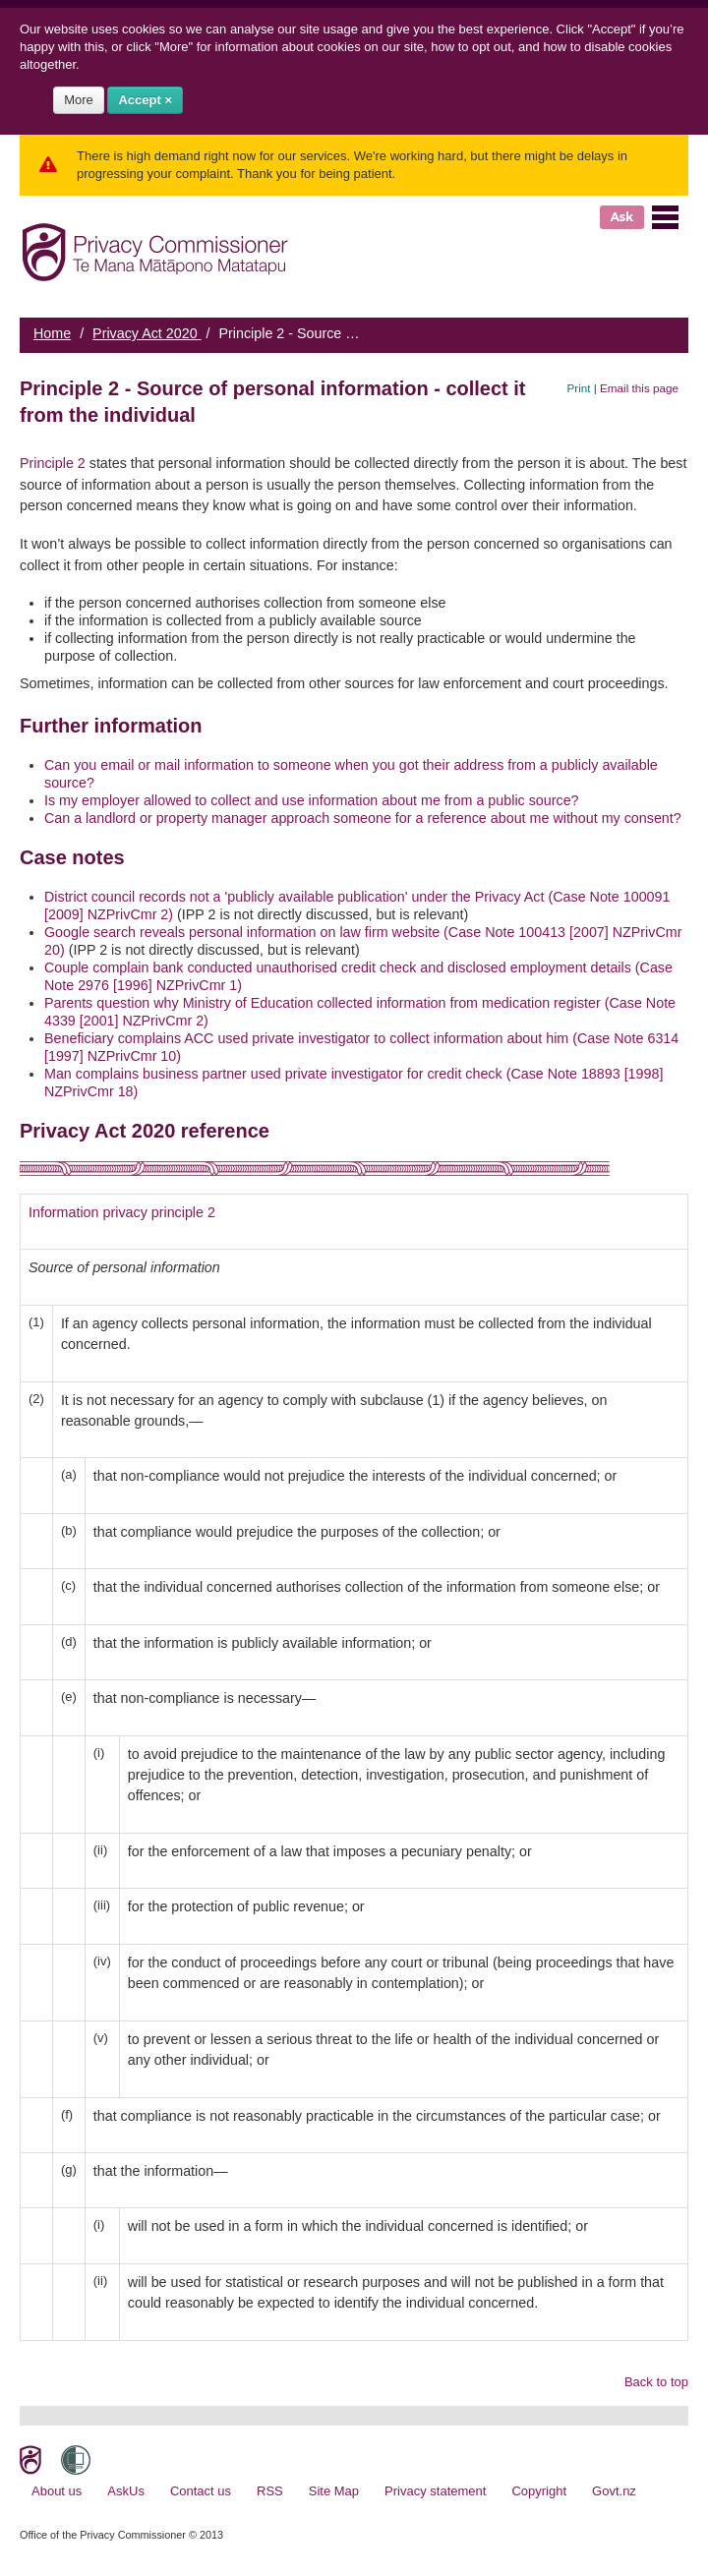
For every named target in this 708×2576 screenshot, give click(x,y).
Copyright (538, 2491)
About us (56, 2491)
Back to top (656, 2381)
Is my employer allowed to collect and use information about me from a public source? (311, 800)
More (78, 99)
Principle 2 (53, 463)
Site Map (334, 2491)
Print (579, 387)
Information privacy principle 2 (122, 1212)
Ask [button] (622, 216)
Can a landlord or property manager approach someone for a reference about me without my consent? (362, 818)
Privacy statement (435, 2491)
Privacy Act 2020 (146, 333)
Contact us (200, 2491)
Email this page (639, 387)
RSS (270, 2491)
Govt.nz (614, 2491)
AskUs (126, 2491)
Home (52, 333)
